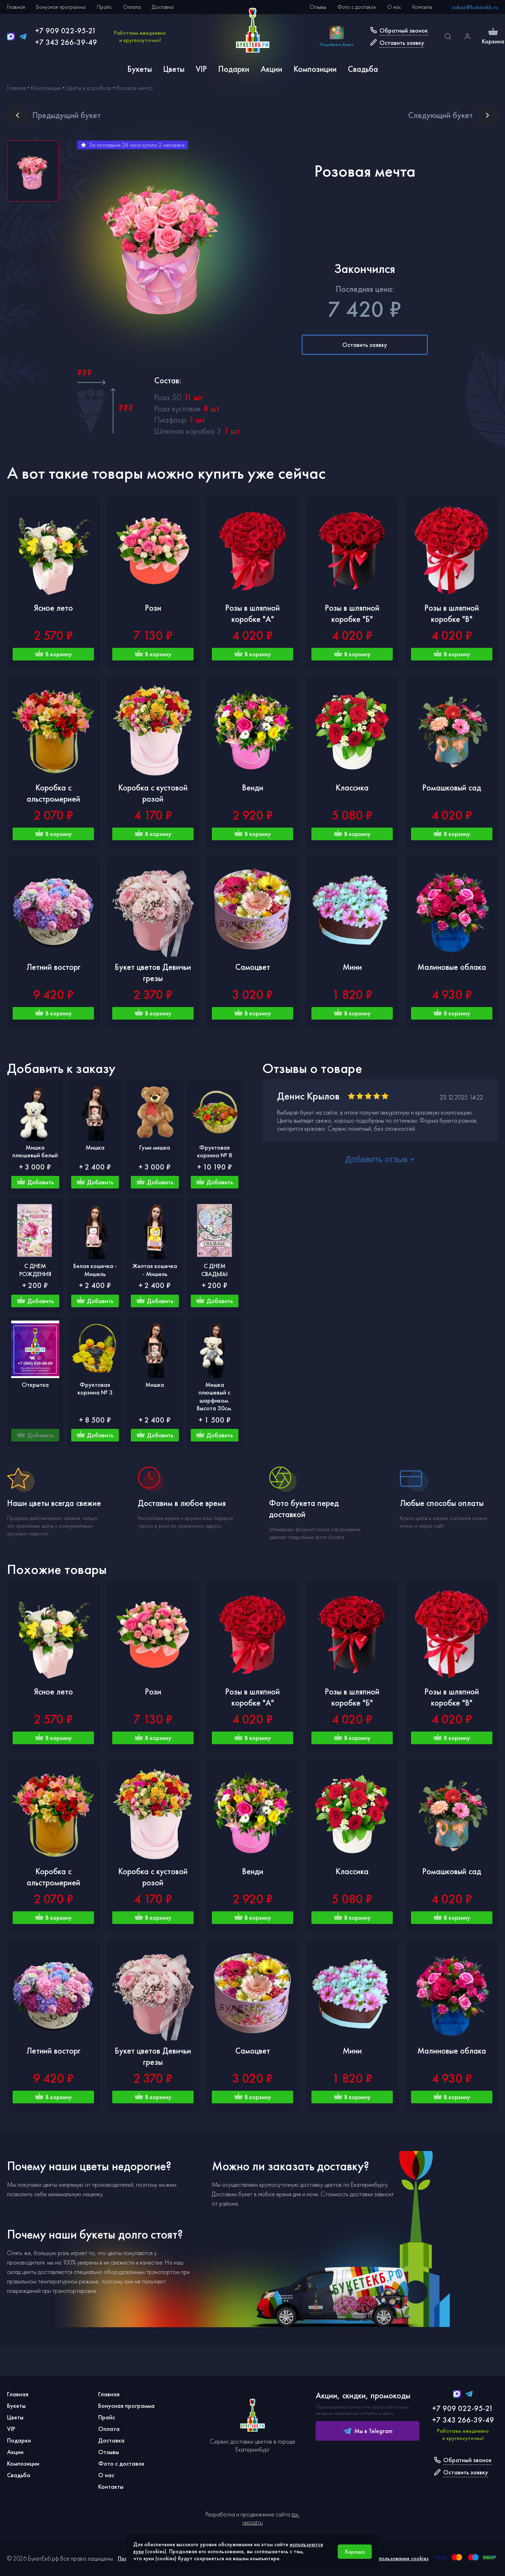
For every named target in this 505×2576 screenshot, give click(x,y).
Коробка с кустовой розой (153, 793)
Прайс (104, 7)
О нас (394, 7)
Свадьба (363, 68)
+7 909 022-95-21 (65, 31)
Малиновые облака (451, 966)
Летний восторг (53, 966)
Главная (16, 7)
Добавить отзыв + (380, 1159)
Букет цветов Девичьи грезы (153, 972)
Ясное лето (53, 607)
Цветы (173, 68)
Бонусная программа (61, 7)
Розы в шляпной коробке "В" (451, 613)
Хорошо (355, 2551)
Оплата (132, 7)
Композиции (315, 68)
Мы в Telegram (367, 2431)
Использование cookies (400, 2558)
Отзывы (318, 7)
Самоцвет (252, 966)
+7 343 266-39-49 (66, 42)
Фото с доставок (356, 7)
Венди (252, 787)
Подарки (233, 68)
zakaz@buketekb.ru (475, 7)
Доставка (163, 7)
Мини (352, 966)
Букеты (139, 68)
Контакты (422, 7)
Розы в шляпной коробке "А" (252, 613)
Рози (153, 607)
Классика (352, 787)
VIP (201, 68)
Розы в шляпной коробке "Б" (352, 613)
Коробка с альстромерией (53, 793)
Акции (271, 68)
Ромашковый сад (451, 787)
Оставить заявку (364, 345)
